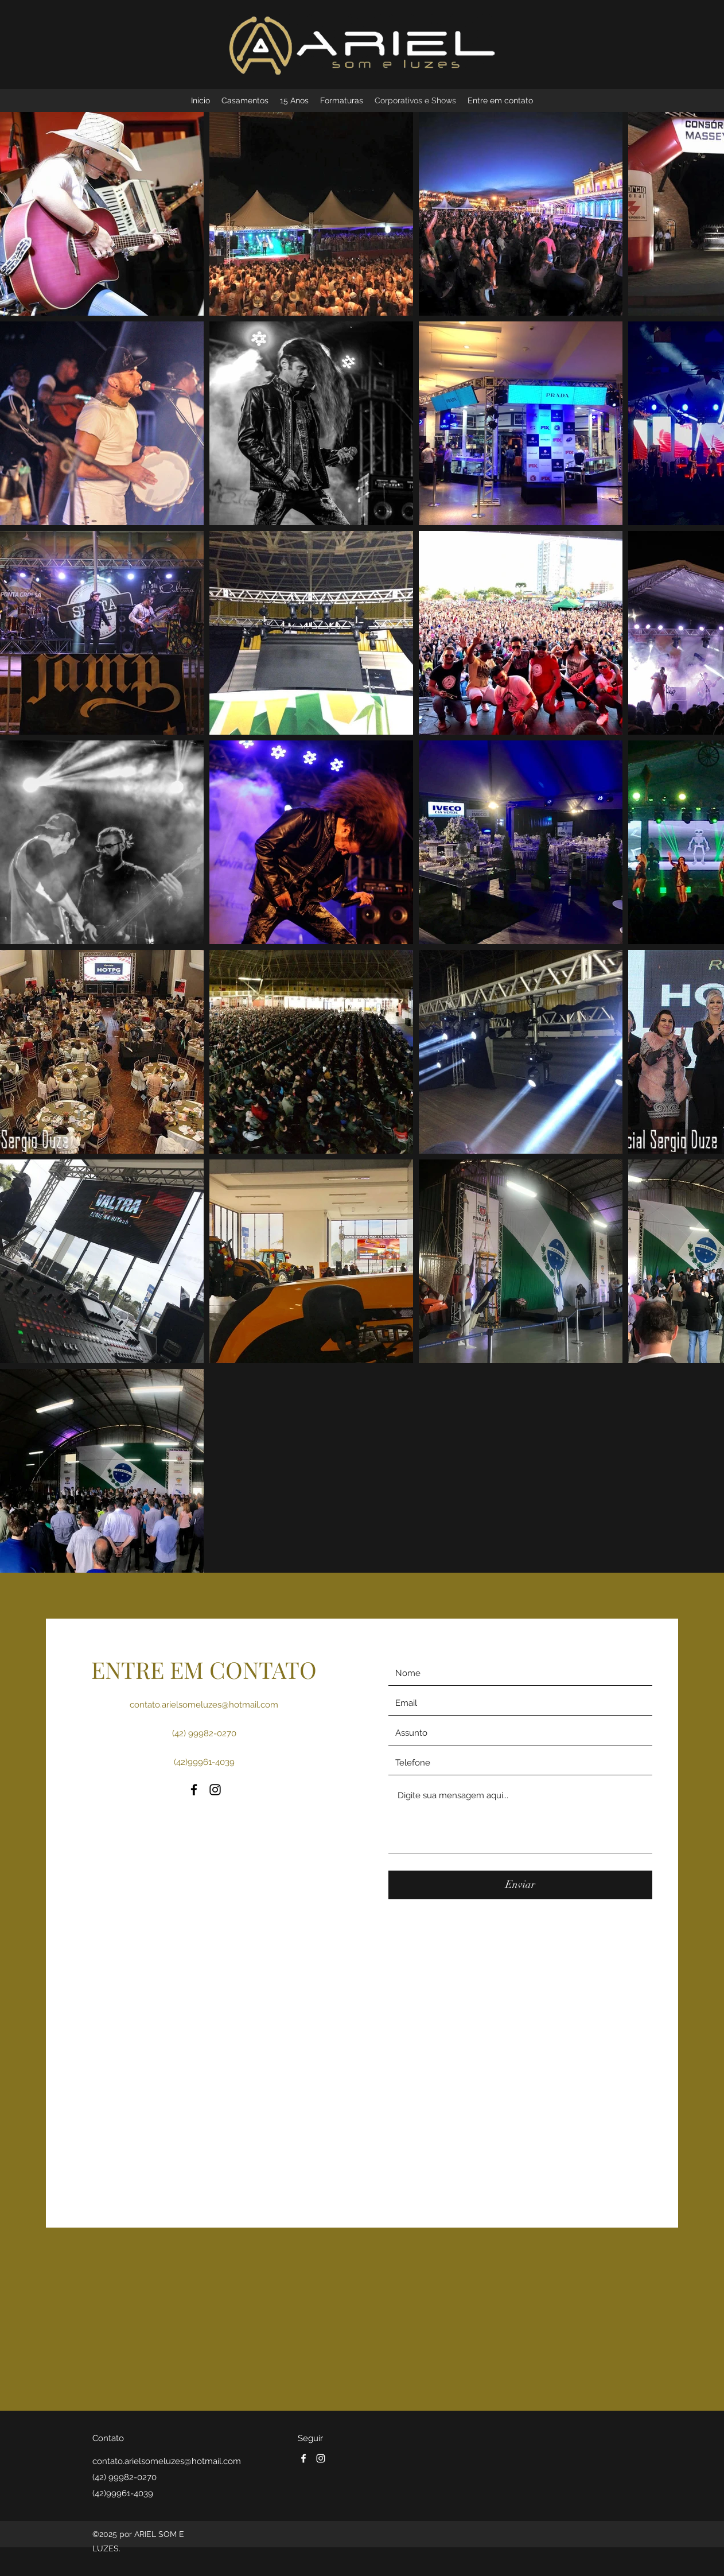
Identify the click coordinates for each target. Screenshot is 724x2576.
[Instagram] (215, 1789)
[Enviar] (520, 1885)
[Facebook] (193, 1789)
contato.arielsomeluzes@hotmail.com (204, 1705)
